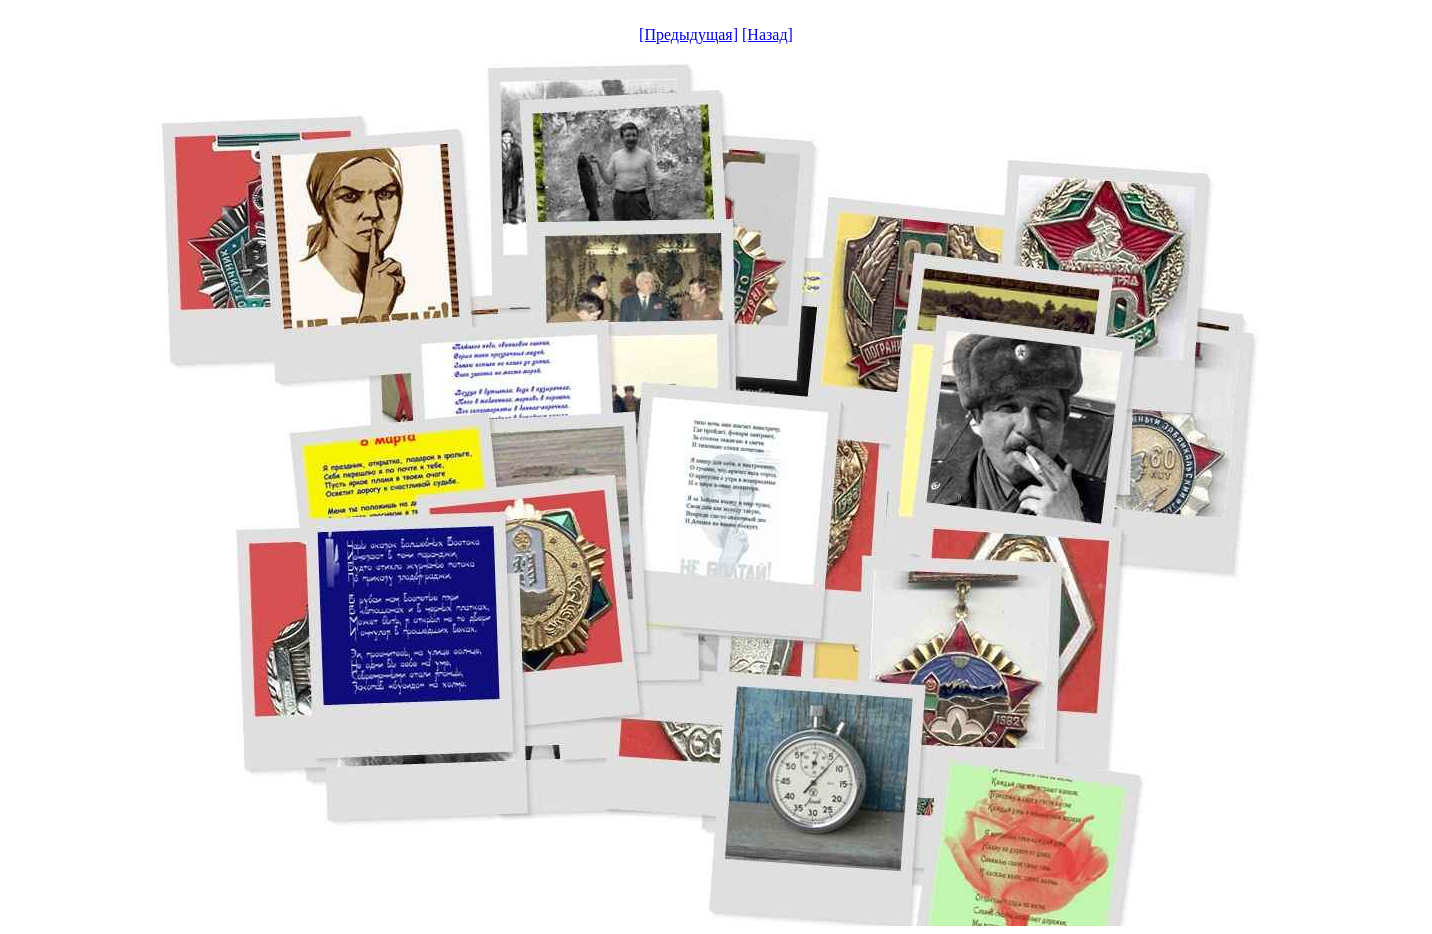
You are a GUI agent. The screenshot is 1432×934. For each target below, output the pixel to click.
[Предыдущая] (688, 34)
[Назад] (767, 34)
